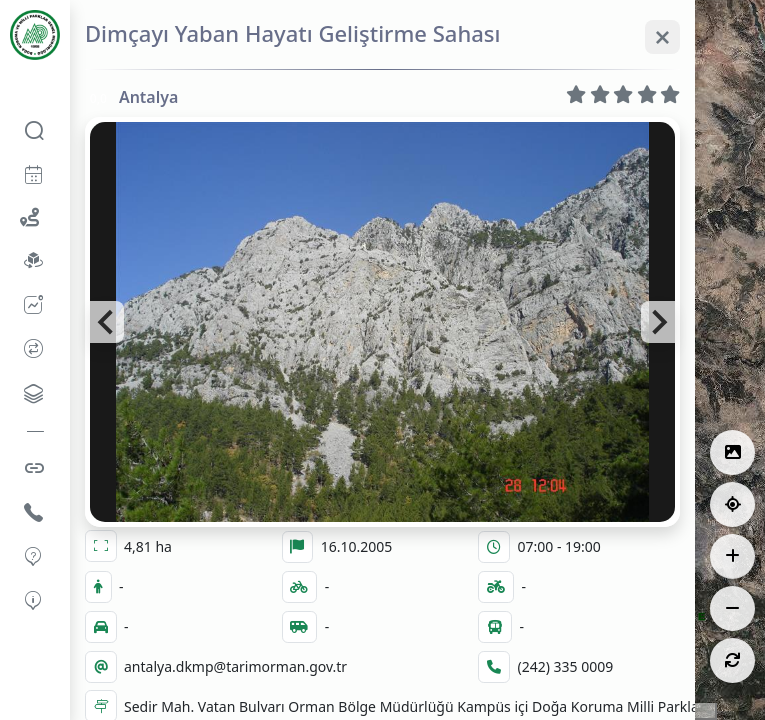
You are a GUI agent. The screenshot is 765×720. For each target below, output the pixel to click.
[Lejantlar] (732, 452)
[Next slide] (658, 322)
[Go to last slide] (107, 322)
